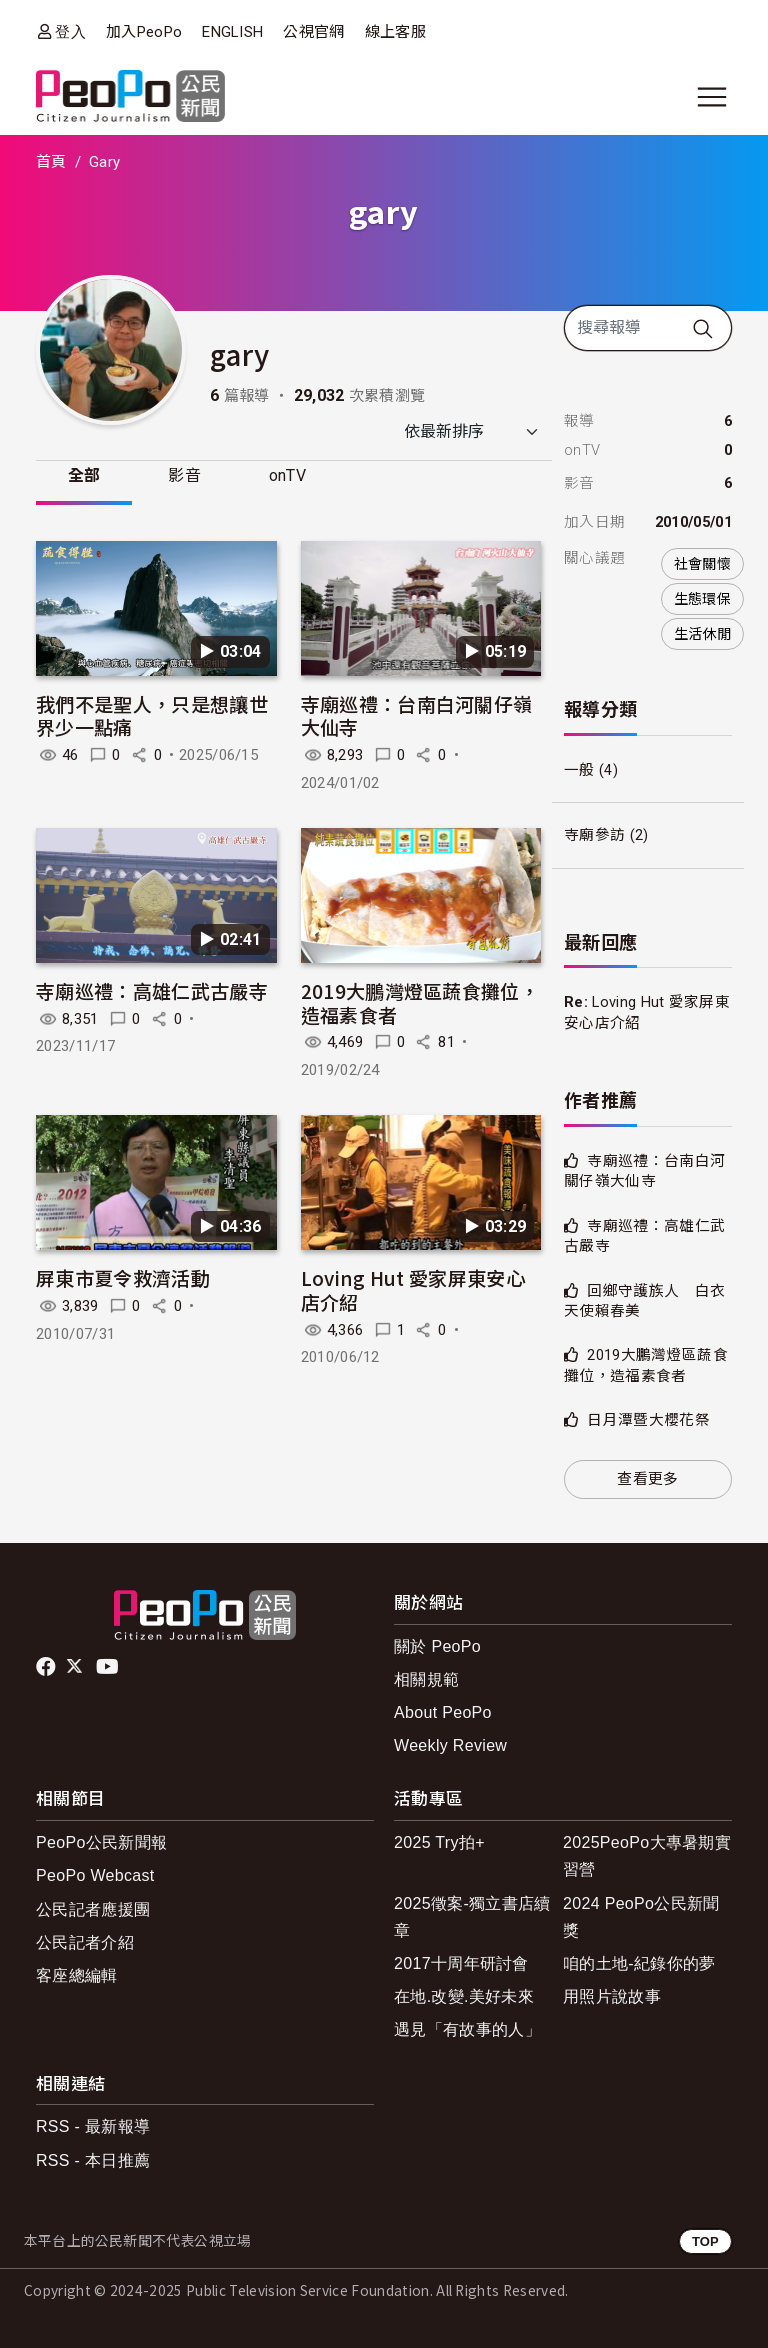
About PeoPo (443, 1712)
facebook (47, 1667)
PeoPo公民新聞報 (101, 1842)
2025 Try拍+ (439, 1842)
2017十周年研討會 (461, 1963)
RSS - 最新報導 (93, 2126)
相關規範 (426, 1679)
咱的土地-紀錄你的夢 (639, 1963)
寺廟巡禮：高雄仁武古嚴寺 (152, 990)
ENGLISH (232, 32)
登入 (70, 31)
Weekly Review (450, 1745)
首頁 (51, 162)
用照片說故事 (612, 1996)
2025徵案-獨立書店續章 (472, 1917)
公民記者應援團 (93, 1909)
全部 (84, 475)
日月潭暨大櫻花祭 (648, 1420)
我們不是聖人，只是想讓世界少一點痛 (152, 715)
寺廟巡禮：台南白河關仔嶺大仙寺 (417, 715)
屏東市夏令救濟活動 (123, 1278)
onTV (288, 475)
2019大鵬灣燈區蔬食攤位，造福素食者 (420, 1002)
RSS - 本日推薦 (93, 2160)
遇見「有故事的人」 (467, 2029)
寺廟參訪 (594, 835)
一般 (579, 770)
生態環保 (702, 599)
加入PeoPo (144, 32)
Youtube (109, 1667)
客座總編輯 (77, 1975)
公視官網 (313, 32)
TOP (705, 2241)
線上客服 (395, 32)
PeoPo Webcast (95, 1875)
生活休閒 (702, 634)
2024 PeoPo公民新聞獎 (641, 1917)
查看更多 (647, 1479)
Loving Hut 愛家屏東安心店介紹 (413, 1290)
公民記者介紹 (85, 1942)
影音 (185, 475)
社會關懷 (702, 564)
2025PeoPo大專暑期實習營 (647, 1856)
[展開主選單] (712, 97)
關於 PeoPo (437, 1646)
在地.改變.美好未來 (464, 1996)
